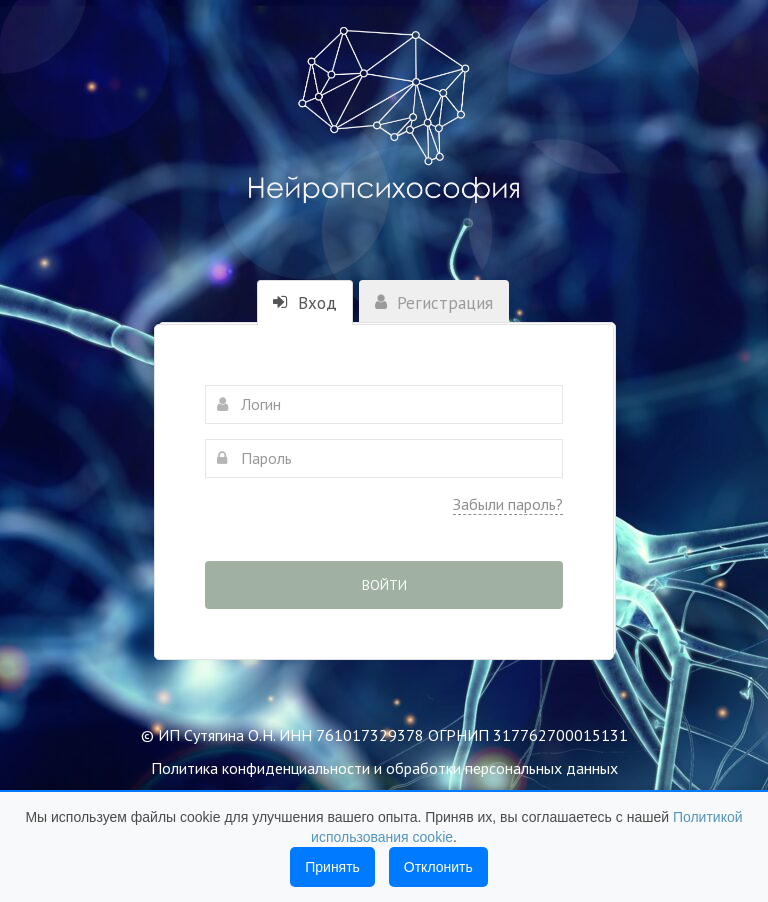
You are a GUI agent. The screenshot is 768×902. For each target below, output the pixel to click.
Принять (332, 867)
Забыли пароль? (508, 504)
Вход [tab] (305, 303)
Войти (384, 585)
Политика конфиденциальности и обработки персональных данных (384, 768)
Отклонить (438, 867)
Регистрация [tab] (434, 303)
